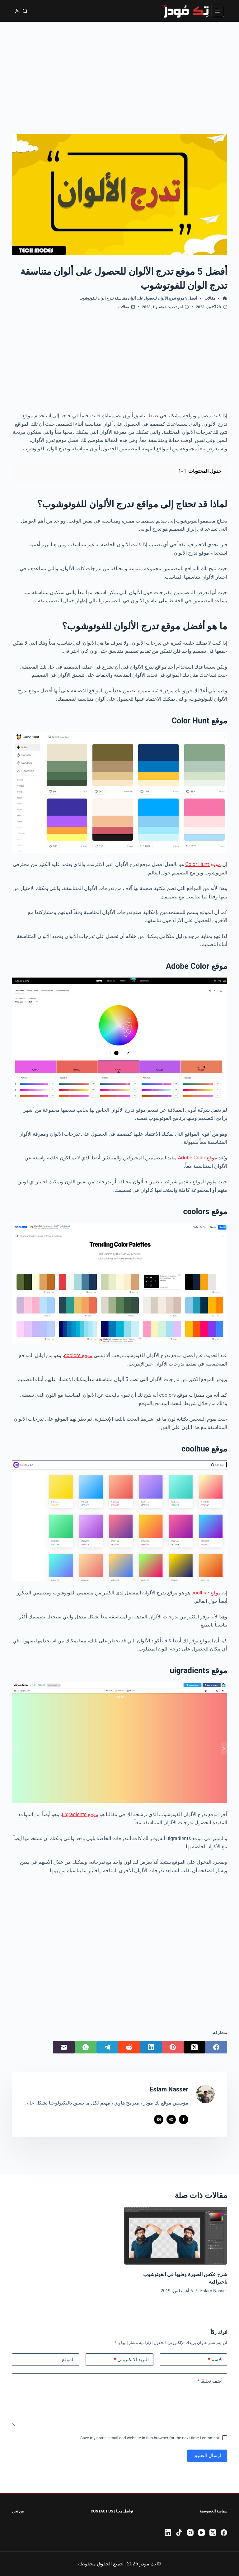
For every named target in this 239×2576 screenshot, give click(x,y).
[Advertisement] (119, 68)
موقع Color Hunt (203, 864)
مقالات (123, 307)
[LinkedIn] (151, 2047)
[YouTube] (201, 2532)
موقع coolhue (206, 1593)
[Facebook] (216, 2047)
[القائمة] (218, 11)
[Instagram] (190, 2532)
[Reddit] (129, 2047)
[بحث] (25, 11)
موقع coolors (78, 1355)
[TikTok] (179, 2532)
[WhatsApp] (85, 2047)
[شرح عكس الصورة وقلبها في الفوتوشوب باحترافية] (175, 2236)
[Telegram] (107, 2047)
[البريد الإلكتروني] (64, 2047)
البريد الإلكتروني (131, 2360)
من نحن (18, 2511)
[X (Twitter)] (194, 2047)
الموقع (68, 2359)
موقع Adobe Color (197, 1158)
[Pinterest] (173, 2047)
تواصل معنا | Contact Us (112, 2511)
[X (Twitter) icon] (158, 2119)
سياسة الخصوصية (213, 2511)
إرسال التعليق (207, 2455)
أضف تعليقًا (209, 2381)
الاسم (215, 2360)
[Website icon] (171, 2119)
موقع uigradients (80, 1814)
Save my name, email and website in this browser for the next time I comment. (149, 2438)
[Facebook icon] (183, 2119)
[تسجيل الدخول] (17, 11)
